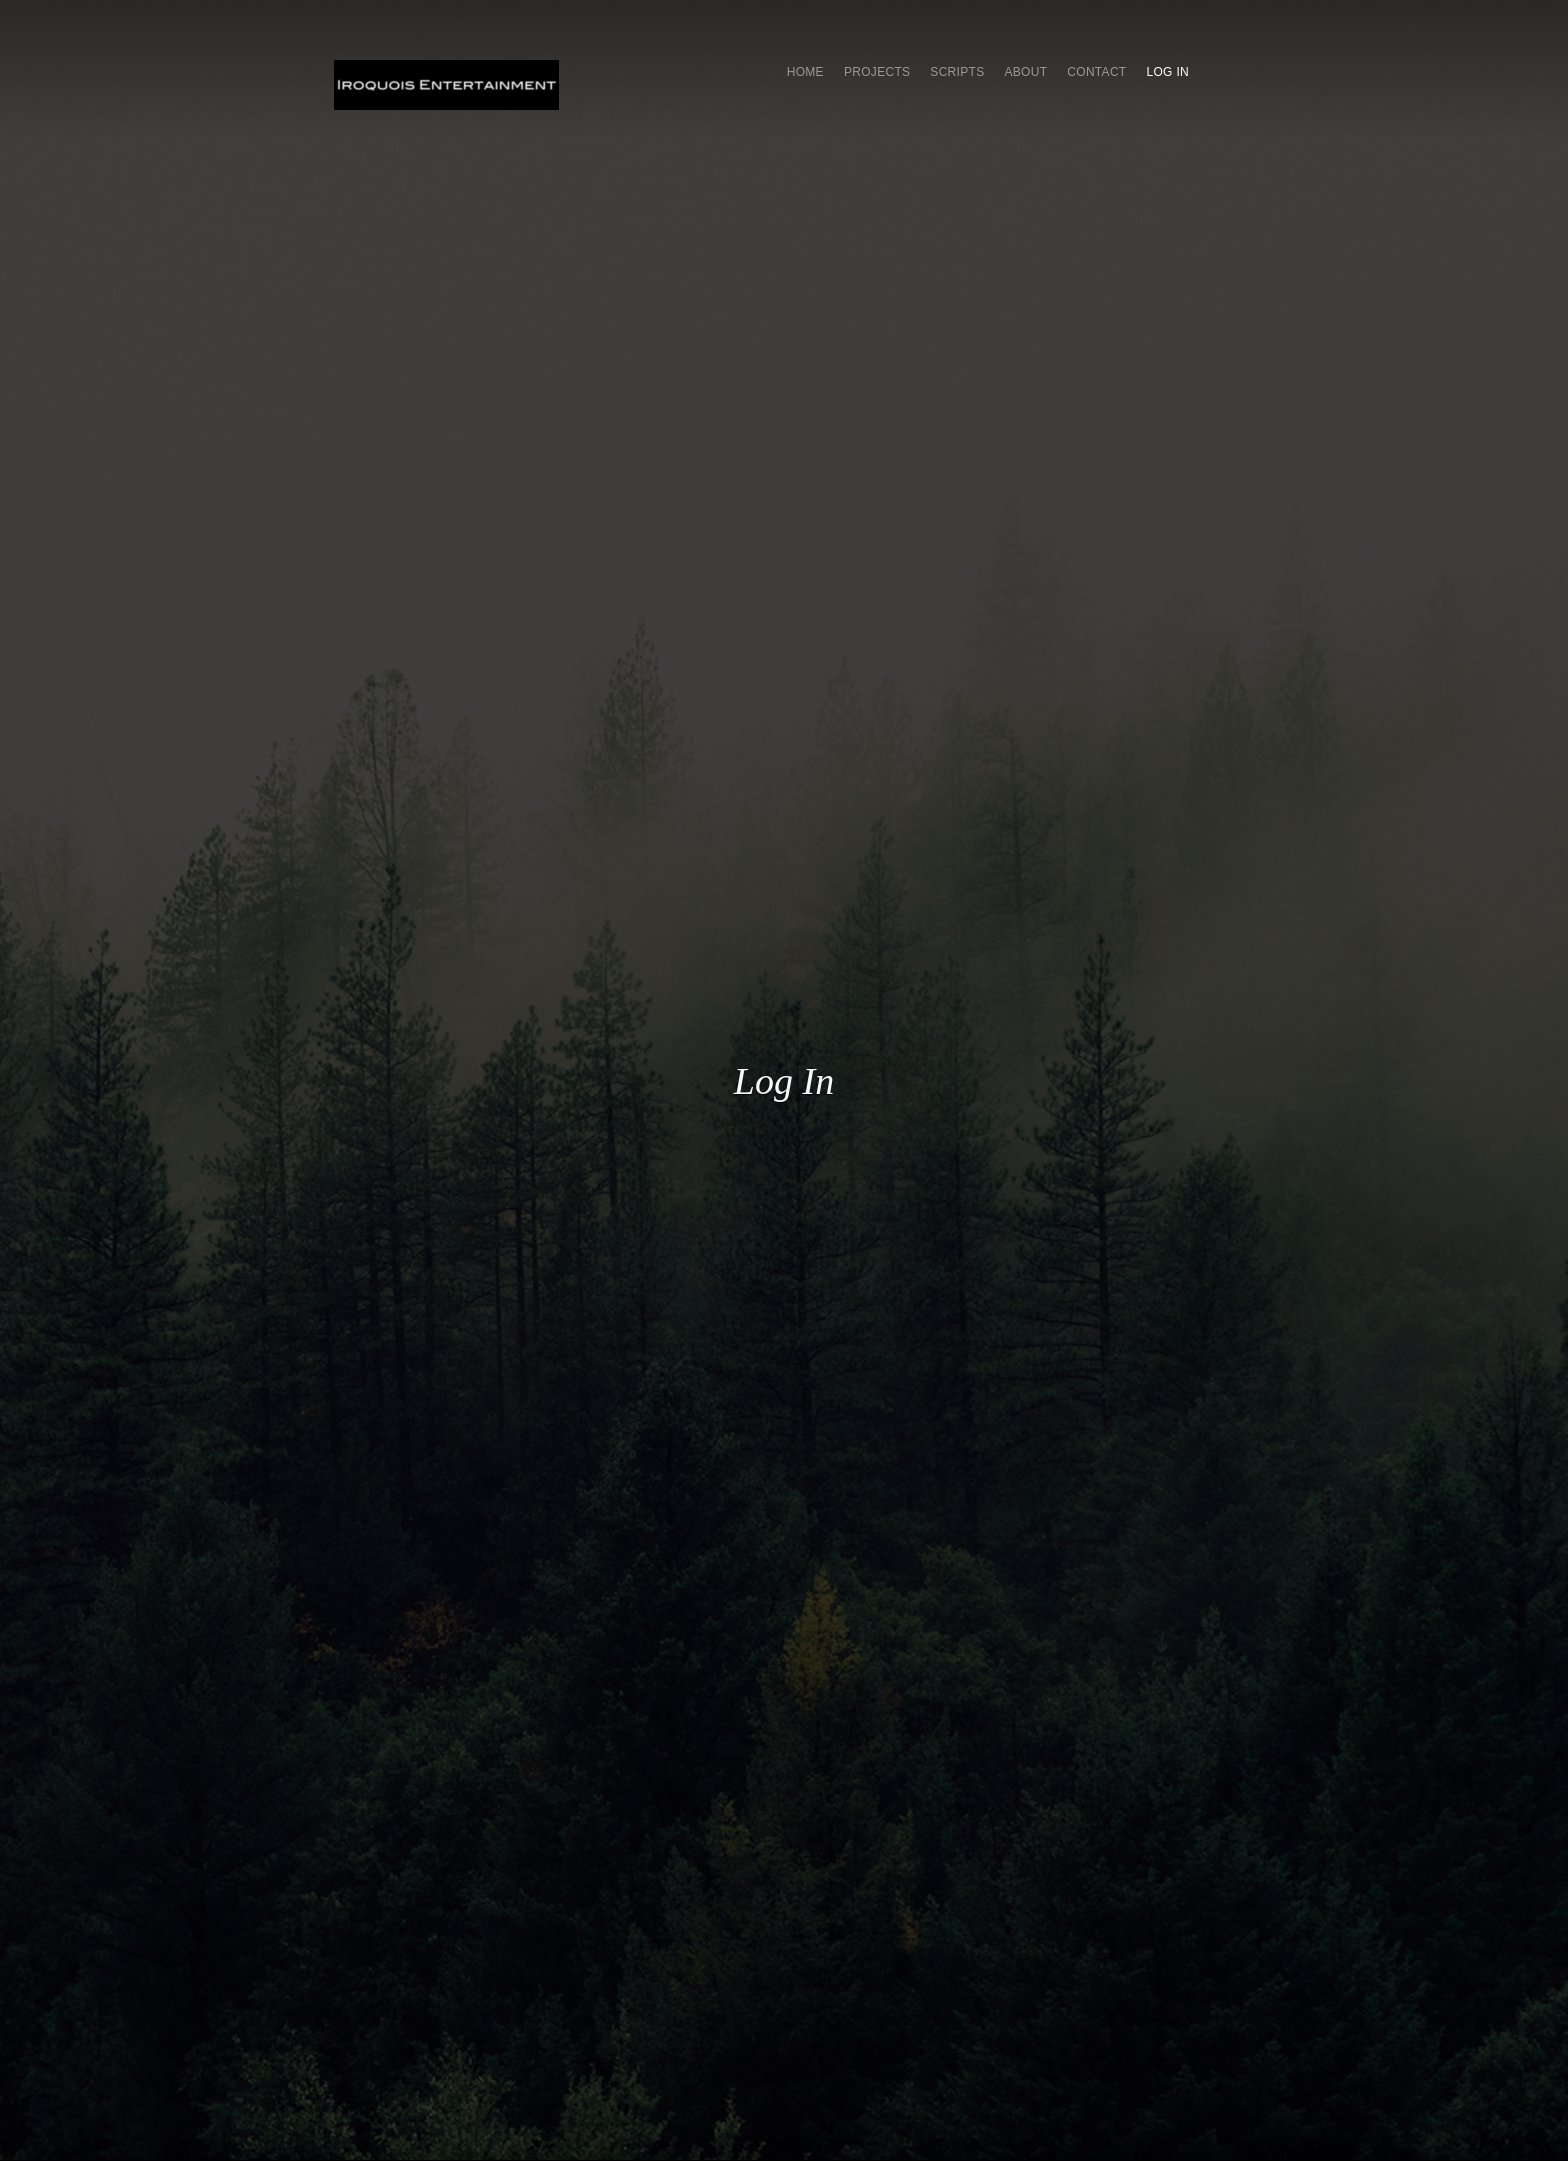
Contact (1096, 72)
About (1025, 72)
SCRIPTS (957, 72)
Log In (1168, 72)
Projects (877, 72)
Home (805, 72)
